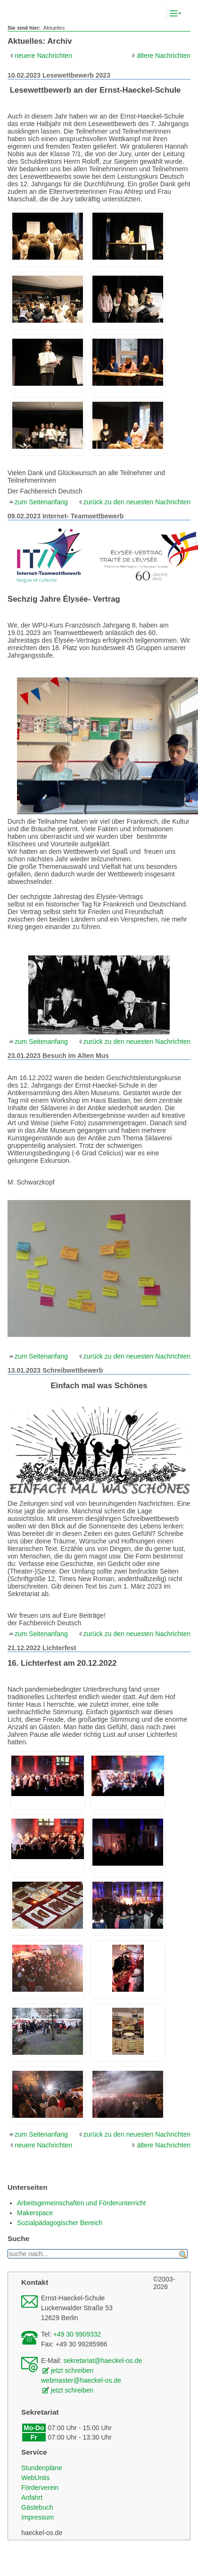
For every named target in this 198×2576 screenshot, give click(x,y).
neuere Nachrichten (43, 55)
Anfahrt (31, 2497)
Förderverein (39, 2487)
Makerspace (35, 2213)
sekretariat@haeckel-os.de (102, 2360)
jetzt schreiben (72, 2370)
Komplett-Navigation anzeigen (183, 14)
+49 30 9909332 (77, 2334)
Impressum (37, 2517)
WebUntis (35, 2477)
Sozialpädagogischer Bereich (59, 2222)
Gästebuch (37, 2507)
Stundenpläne (41, 2468)
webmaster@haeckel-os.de (81, 2380)
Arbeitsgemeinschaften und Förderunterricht (81, 2203)
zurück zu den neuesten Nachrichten (136, 502)
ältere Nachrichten (163, 55)
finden (183, 2254)
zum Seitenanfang (41, 502)
